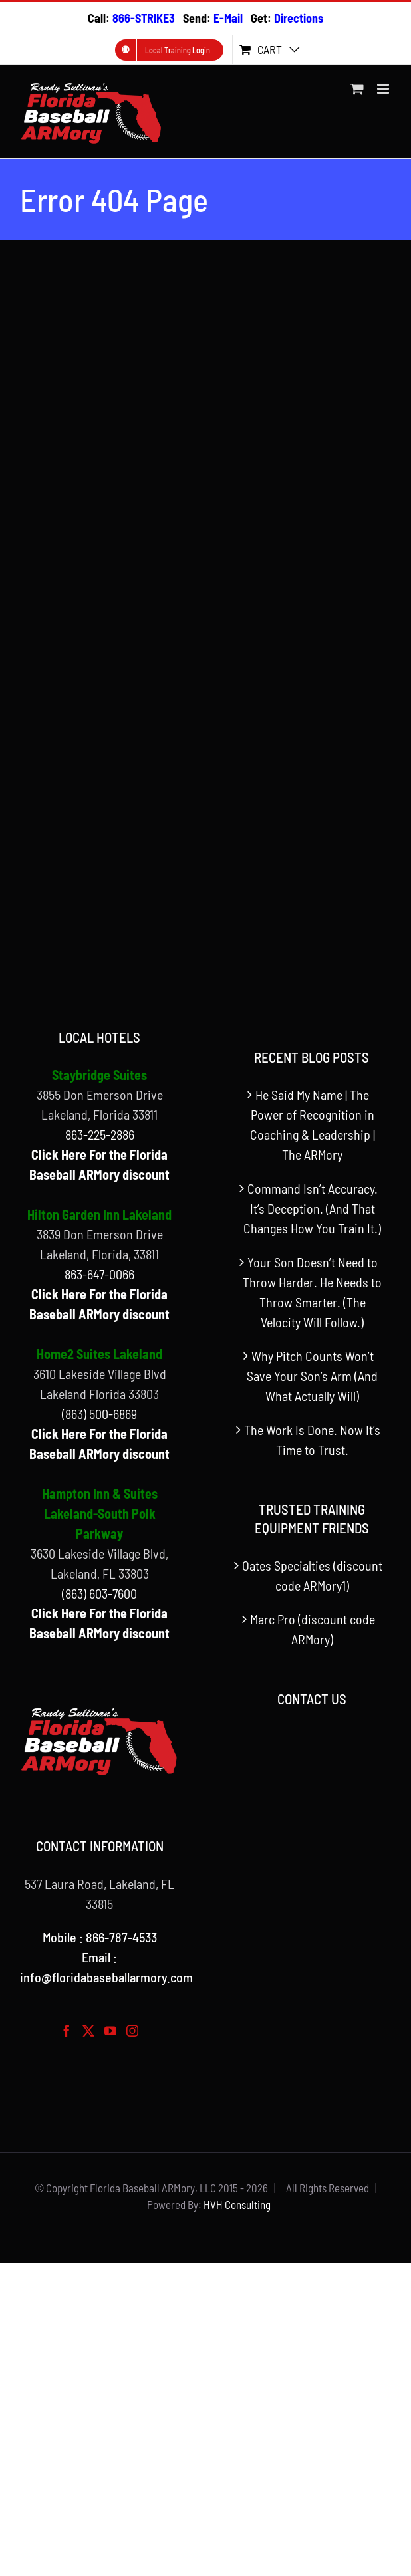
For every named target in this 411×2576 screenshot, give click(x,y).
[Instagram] (132, 2031)
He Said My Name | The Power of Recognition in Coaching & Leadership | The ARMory (312, 1124)
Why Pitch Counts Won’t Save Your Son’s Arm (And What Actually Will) (312, 1376)
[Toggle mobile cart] (357, 89)
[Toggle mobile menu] (384, 89)
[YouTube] (110, 2031)
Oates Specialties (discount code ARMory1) (312, 1575)
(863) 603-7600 (99, 1593)
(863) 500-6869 (99, 1414)
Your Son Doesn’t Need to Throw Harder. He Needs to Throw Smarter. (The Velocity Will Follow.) (312, 1292)
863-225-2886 (99, 1134)
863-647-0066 (99, 1274)
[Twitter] (88, 2031)
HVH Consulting (237, 2204)
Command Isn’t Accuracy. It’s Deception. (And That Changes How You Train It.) (312, 1208)
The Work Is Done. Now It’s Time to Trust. (312, 1440)
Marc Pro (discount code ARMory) (312, 1629)
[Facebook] (66, 2031)
